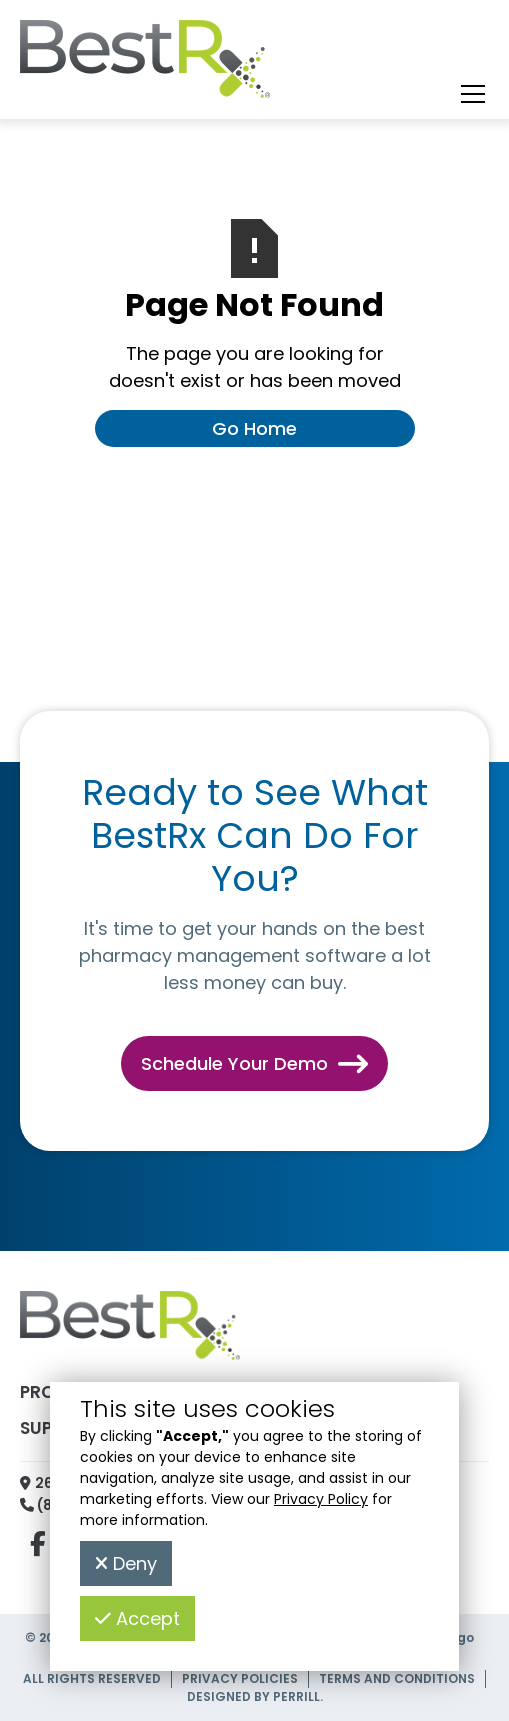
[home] (145, 64)
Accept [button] (137, 1618)
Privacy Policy (321, 1499)
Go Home (254, 428)
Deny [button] (126, 1563)
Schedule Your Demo (254, 1063)
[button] (469, 94)
